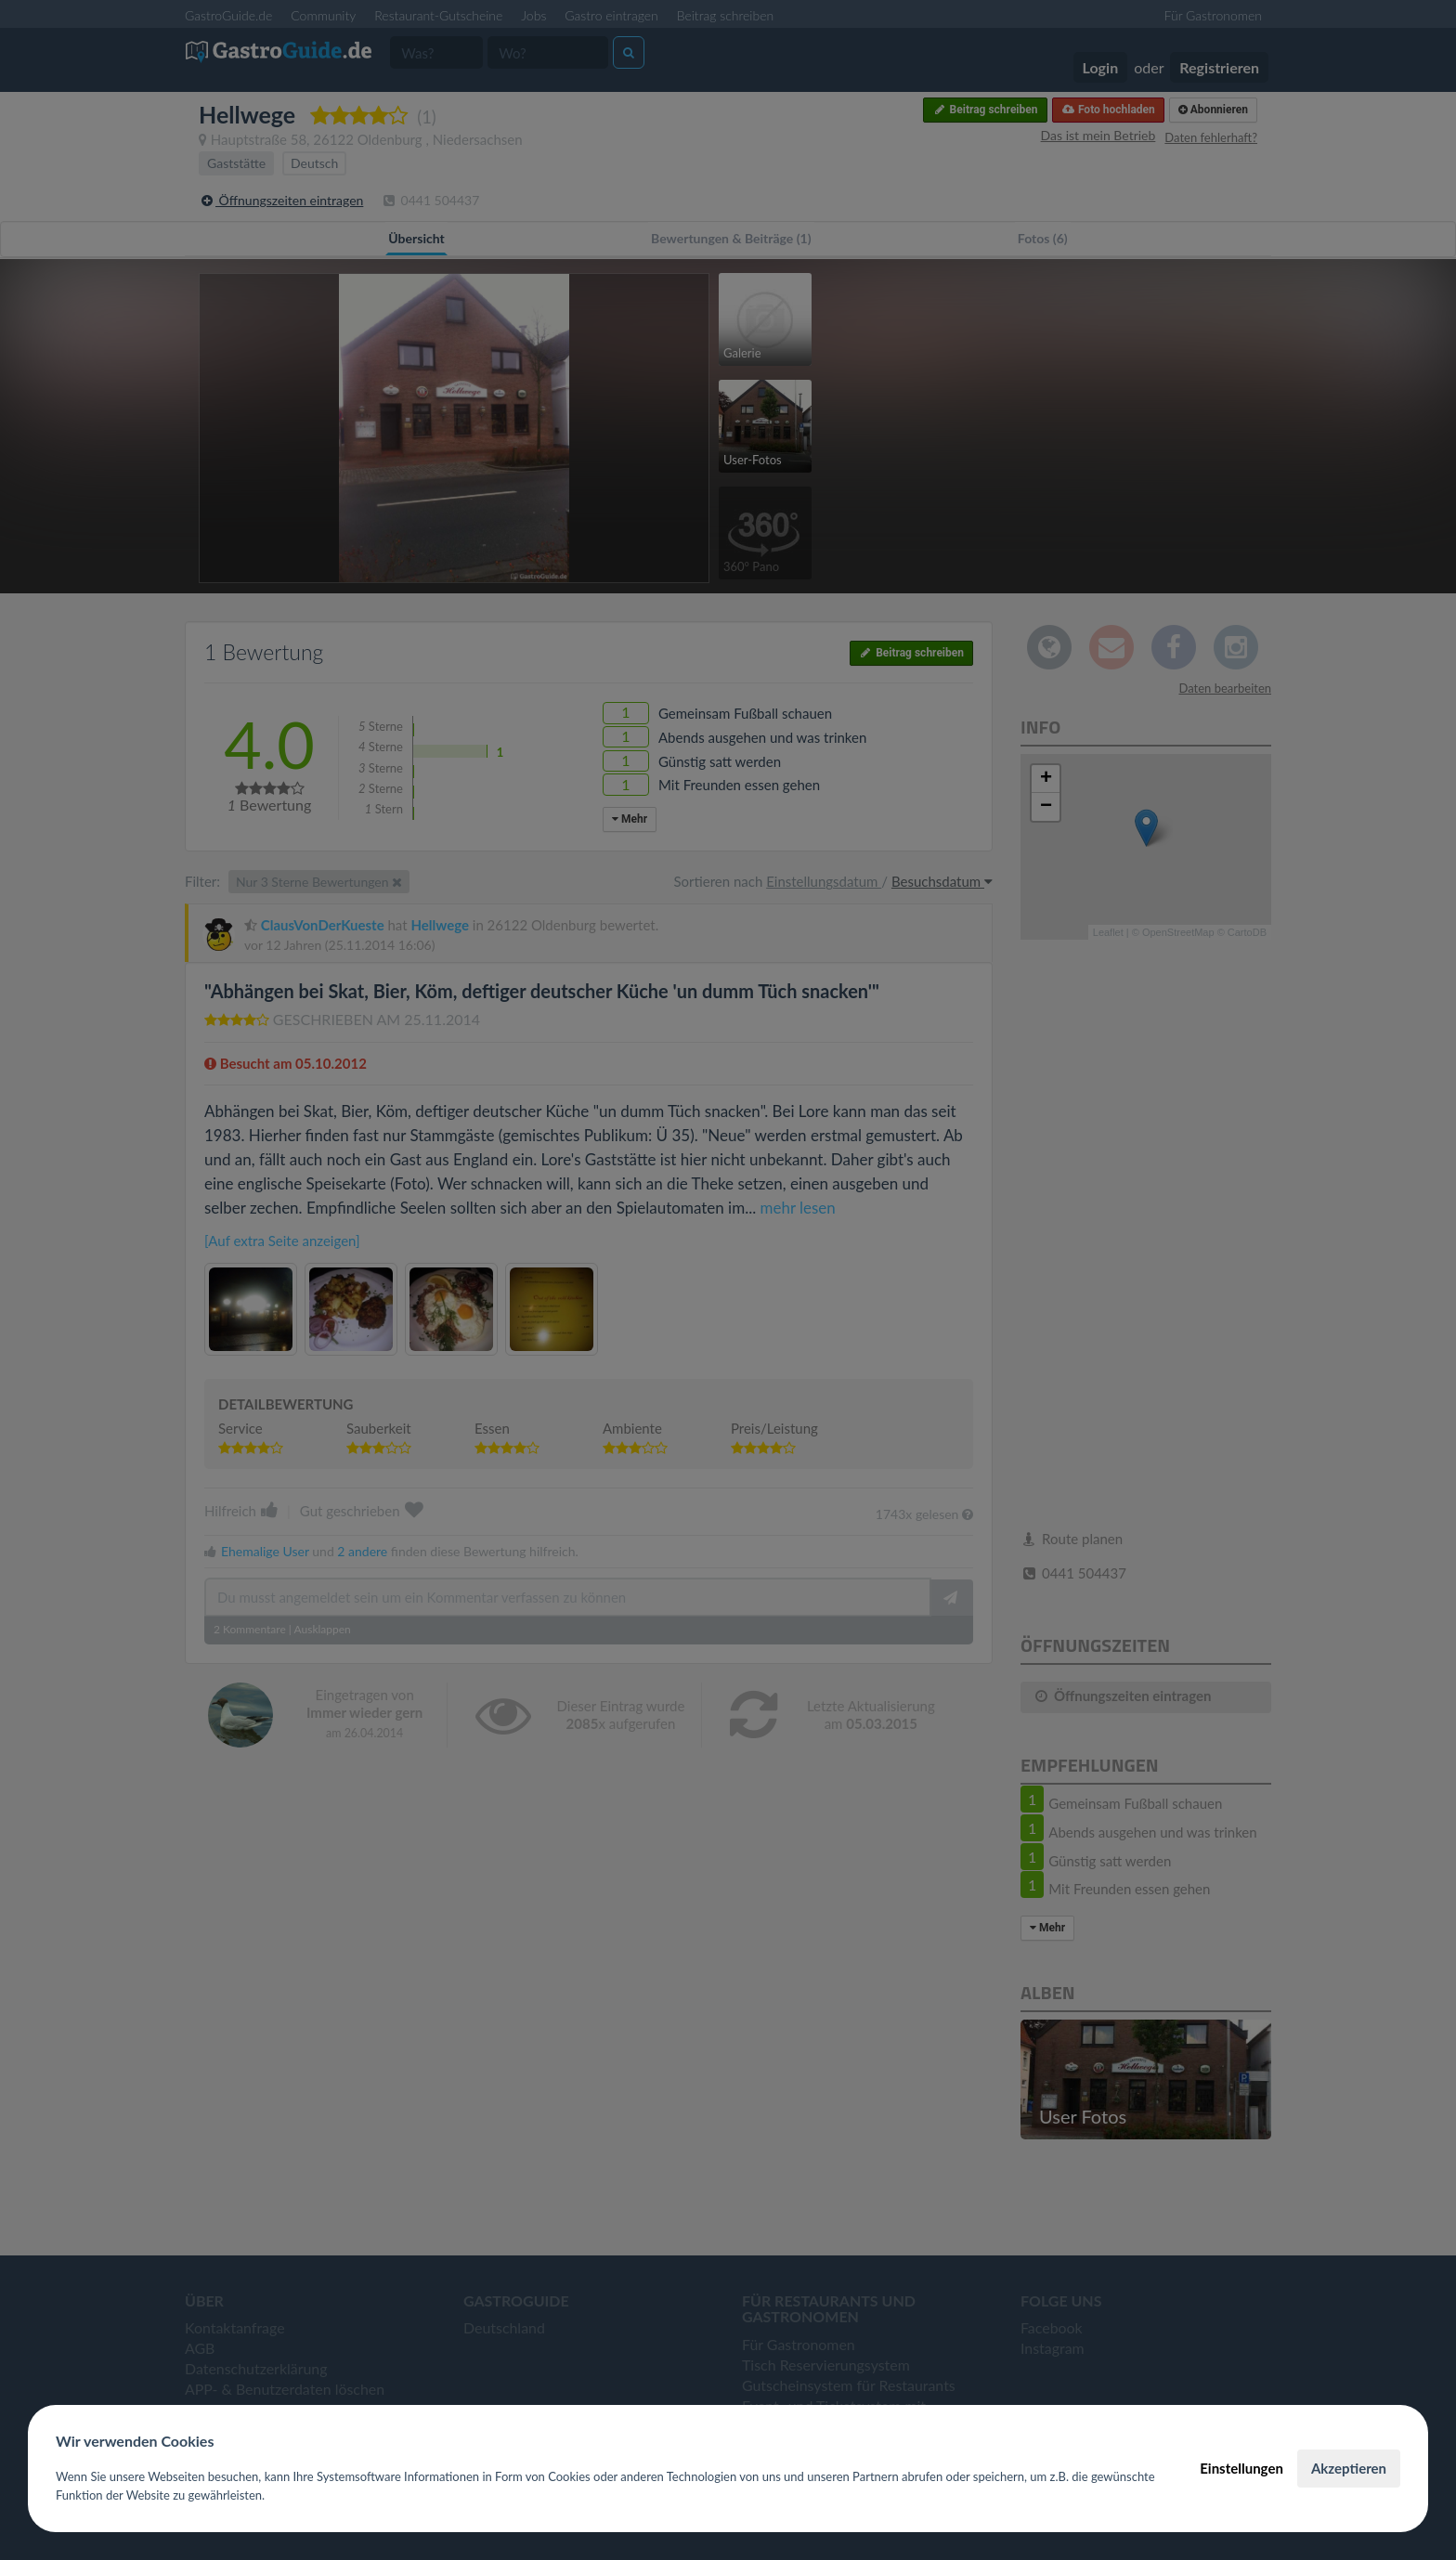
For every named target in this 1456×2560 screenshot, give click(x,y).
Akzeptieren (1348, 2468)
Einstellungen (1241, 2468)
